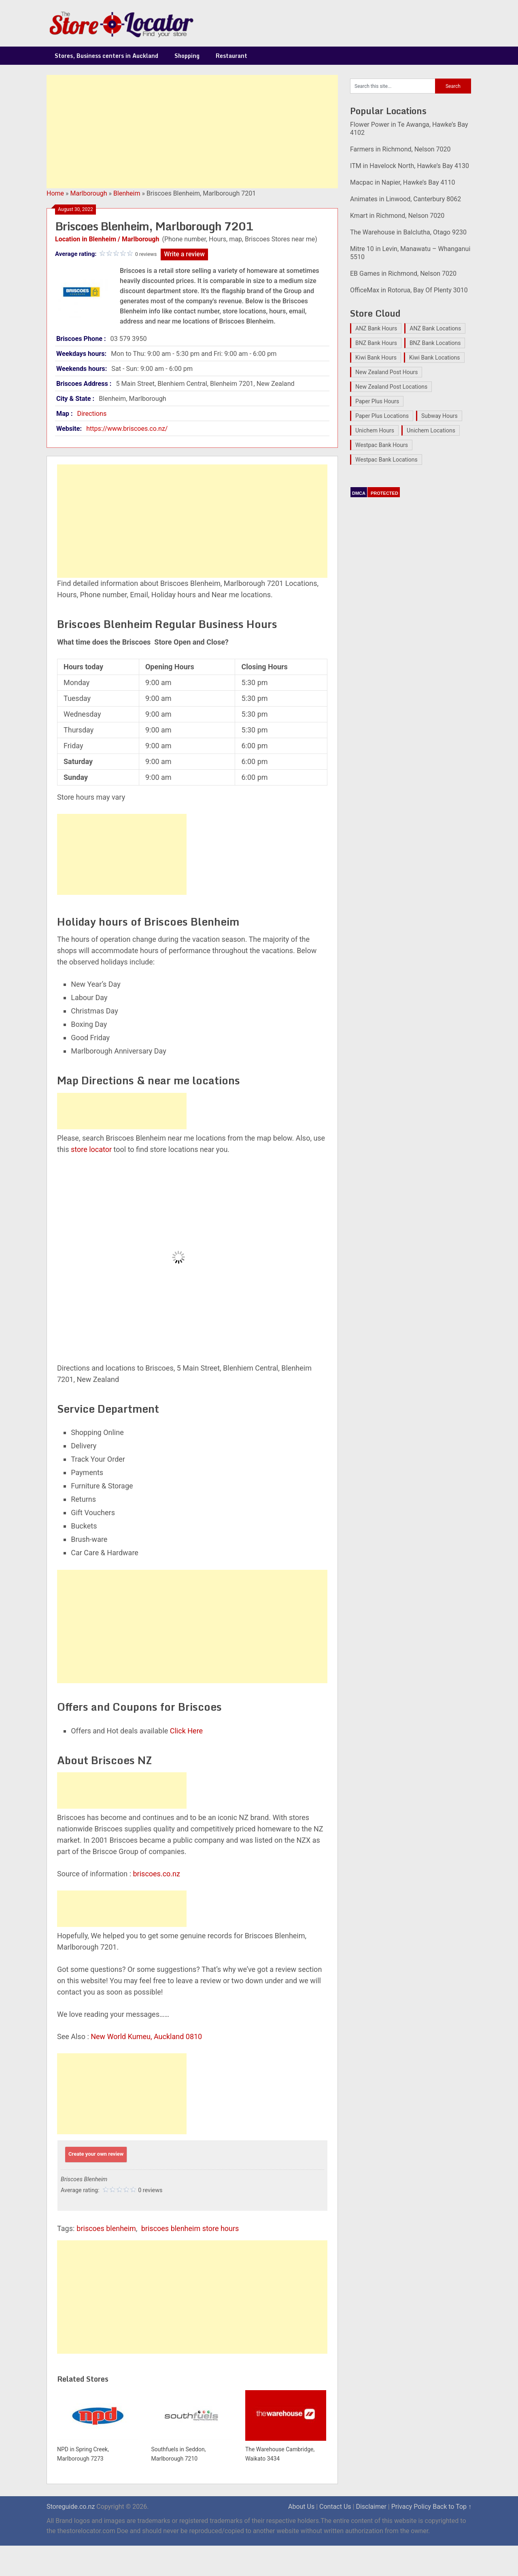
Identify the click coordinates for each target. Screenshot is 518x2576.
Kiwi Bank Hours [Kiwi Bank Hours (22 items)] (376, 357)
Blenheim (126, 193)
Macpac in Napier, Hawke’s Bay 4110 (402, 182)
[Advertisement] (192, 131)
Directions (92, 413)
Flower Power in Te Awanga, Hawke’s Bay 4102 (409, 128)
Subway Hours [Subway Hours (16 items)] (439, 416)
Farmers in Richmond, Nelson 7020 (400, 149)
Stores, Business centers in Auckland (106, 55)
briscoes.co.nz (156, 1873)
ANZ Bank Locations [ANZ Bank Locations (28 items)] (435, 328)
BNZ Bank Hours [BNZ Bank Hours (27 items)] (376, 343)
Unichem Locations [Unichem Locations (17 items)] (431, 430)
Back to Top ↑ (452, 2506)
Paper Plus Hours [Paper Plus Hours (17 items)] (377, 401)
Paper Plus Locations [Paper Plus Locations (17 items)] (382, 416)
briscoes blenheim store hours (190, 2228)
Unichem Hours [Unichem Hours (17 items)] (374, 430)
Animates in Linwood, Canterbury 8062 (405, 199)
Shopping (187, 55)
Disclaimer (371, 2506)
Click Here (186, 1731)
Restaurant (231, 55)
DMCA (358, 493)
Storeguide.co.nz (71, 2506)
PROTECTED (384, 493)
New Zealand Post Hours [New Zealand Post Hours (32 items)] (386, 372)
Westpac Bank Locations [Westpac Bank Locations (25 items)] (386, 459)
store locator (91, 1149)
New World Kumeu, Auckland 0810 (146, 2036)
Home (55, 193)
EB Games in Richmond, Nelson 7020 (403, 273)
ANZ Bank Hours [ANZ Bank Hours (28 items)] (376, 328)
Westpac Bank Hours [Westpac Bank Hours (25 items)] (381, 445)
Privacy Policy (411, 2506)
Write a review (184, 254)
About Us (301, 2506)
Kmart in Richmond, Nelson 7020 (397, 215)
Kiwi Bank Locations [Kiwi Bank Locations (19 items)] (434, 357)
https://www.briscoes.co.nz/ (127, 428)
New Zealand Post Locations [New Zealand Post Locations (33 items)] (391, 386)
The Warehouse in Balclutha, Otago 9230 (408, 232)
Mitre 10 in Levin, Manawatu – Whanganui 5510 (410, 253)
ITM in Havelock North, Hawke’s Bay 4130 (409, 166)
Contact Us (335, 2506)
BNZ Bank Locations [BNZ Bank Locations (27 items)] (435, 343)
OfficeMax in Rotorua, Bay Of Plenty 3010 (409, 290)
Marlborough (88, 193)
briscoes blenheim (106, 2228)
